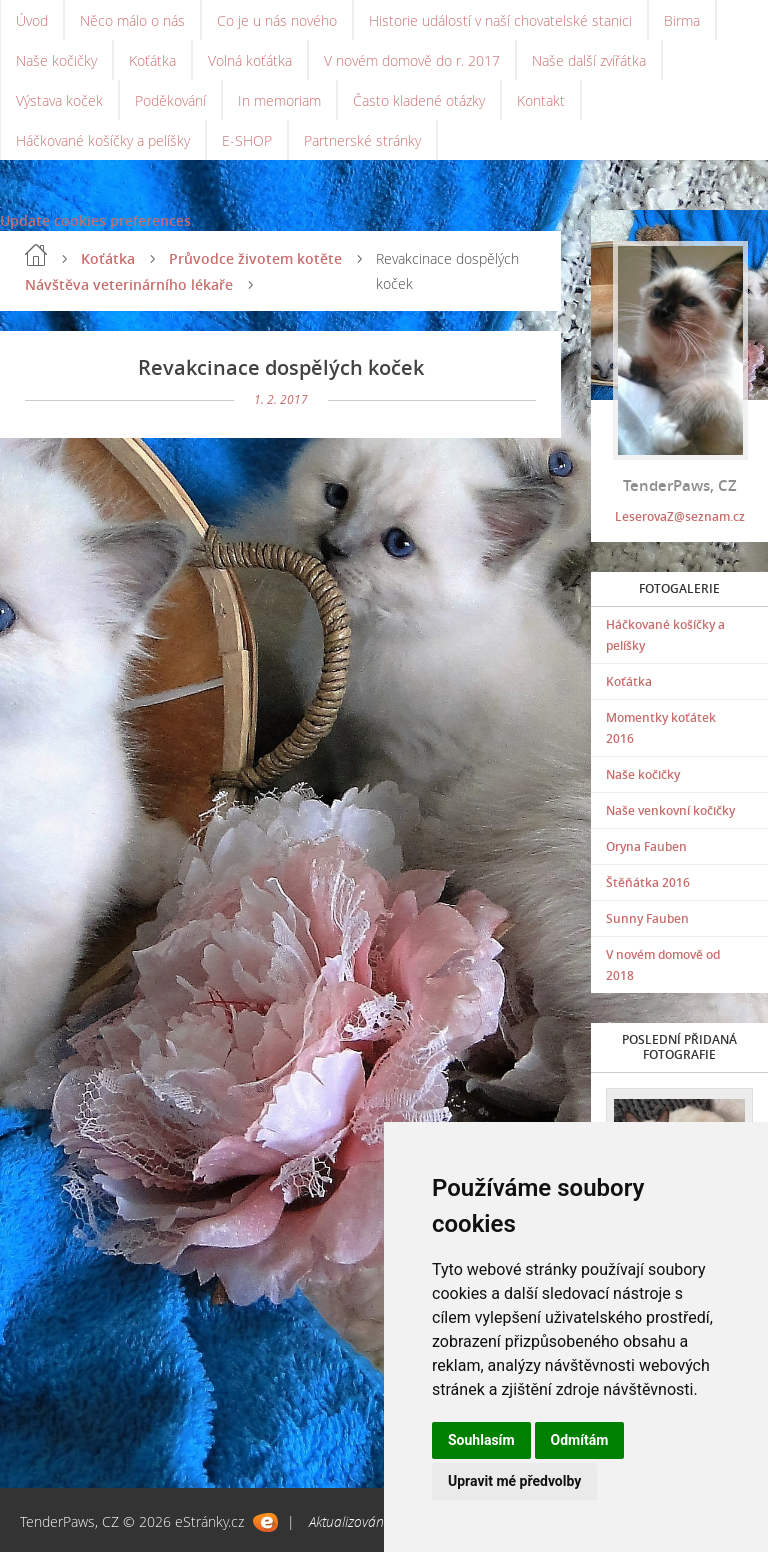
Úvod (32, 20)
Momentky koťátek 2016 (661, 728)
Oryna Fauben (646, 846)
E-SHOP (247, 140)
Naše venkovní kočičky (670, 810)
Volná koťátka (250, 60)
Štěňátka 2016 (648, 882)
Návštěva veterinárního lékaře (129, 284)
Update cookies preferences (95, 220)
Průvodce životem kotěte (255, 258)
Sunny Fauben (647, 918)
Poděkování (170, 100)
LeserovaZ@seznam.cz (680, 516)
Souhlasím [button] (481, 1440)
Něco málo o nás (132, 20)
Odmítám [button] (580, 1440)
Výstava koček (59, 100)
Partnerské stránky (362, 140)
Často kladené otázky (419, 100)
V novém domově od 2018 (663, 965)
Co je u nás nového (277, 20)
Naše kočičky (56, 60)
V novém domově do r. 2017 (412, 60)
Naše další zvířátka (589, 60)
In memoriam (279, 100)
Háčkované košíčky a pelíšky (103, 140)
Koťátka (152, 60)
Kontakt (541, 100)
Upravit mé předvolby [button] (514, 1481)
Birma (682, 20)
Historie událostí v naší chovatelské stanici (500, 20)
